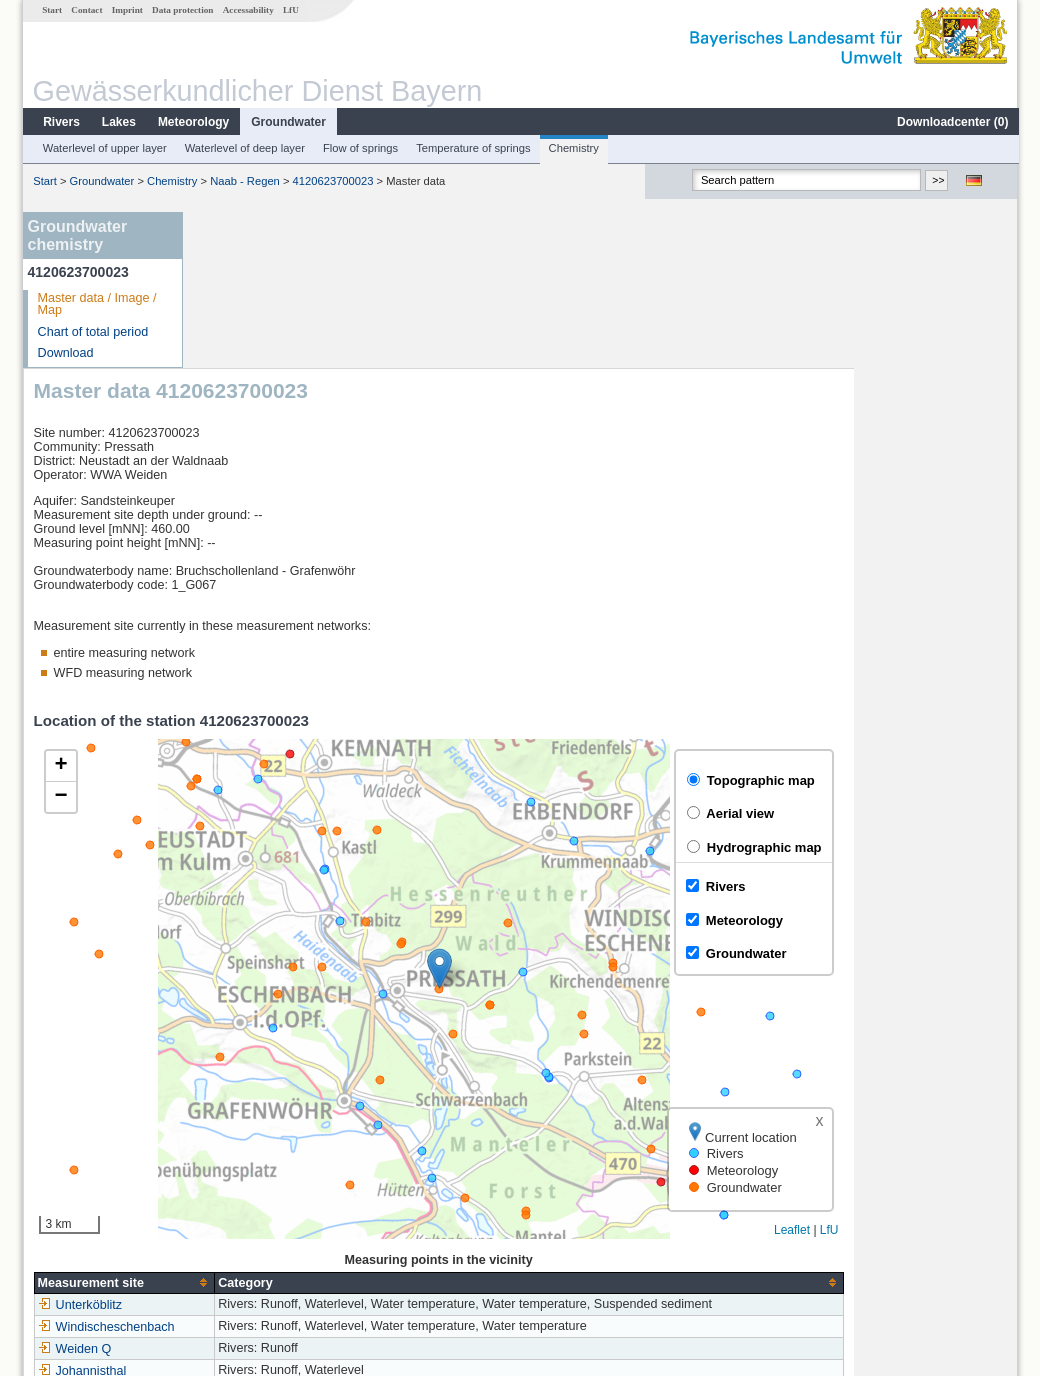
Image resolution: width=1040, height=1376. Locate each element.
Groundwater (287, 122)
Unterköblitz (244, 1148)
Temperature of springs (472, 148)
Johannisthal (246, 1214)
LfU (290, 10)
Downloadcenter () (951, 122)
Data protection (181, 10)
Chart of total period (92, 332)
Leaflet (956, 1074)
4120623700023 (332, 181)
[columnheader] (288, 1126)
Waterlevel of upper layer (104, 148)
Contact (85, 10)
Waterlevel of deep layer (244, 148)
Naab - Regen (244, 181)
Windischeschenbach (270, 1170)
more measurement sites (292, 1236)
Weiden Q (239, 1192)
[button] (603, 811)
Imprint (126, 10)
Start (51, 10)
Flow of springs (359, 148)
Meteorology (192, 122)
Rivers (60, 122)
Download (65, 353)
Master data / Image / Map (96, 304)
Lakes (118, 122)
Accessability (247, 10)
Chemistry (573, 148)
